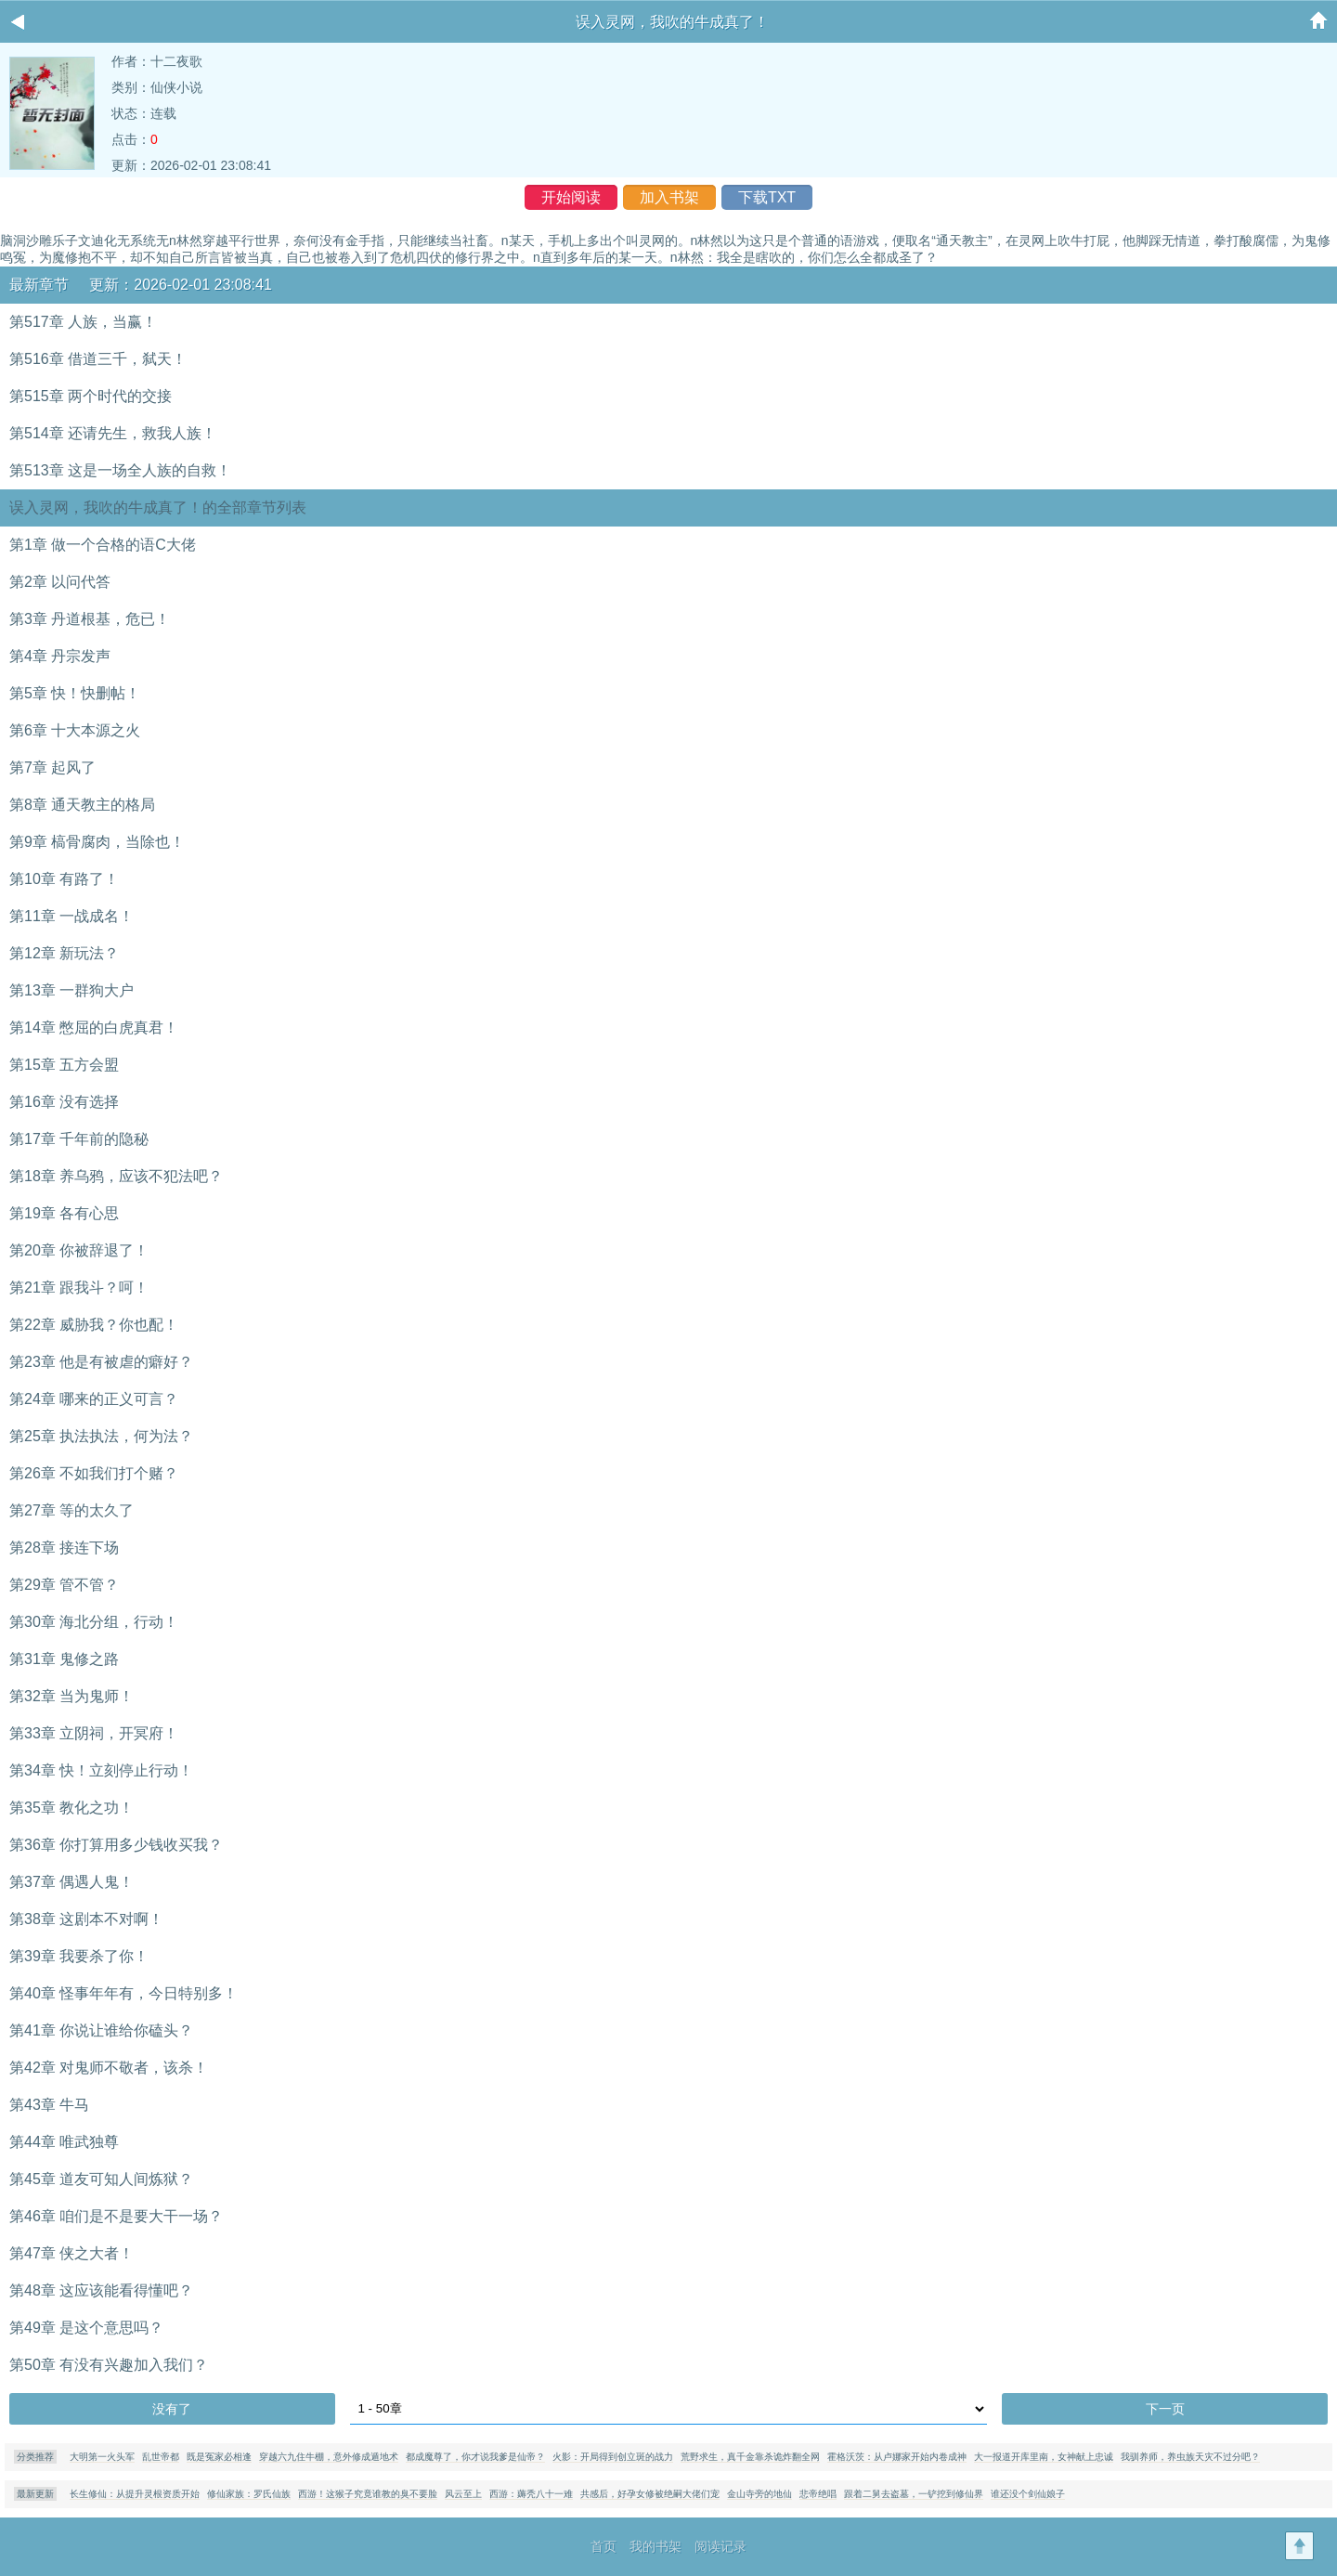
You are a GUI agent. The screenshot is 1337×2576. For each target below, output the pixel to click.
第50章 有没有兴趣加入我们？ (108, 2365)
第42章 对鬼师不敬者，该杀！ (108, 2067)
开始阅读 (571, 197)
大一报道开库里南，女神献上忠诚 (1043, 2457)
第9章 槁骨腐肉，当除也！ (97, 842)
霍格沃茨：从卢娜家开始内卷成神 (897, 2457)
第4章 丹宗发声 (59, 656)
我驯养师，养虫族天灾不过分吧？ (1190, 2457)
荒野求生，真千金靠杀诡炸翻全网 (750, 2457)
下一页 (1165, 2408)
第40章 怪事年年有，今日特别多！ (123, 1993)
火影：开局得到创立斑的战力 (612, 2457)
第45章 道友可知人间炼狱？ (101, 2179)
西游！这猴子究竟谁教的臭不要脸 (367, 2494)
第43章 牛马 (49, 2105)
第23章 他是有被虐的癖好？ (101, 1362)
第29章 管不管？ (64, 1585)
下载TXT (767, 197)
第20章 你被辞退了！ (79, 1250)
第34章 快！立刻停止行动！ (101, 1770)
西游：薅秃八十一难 (531, 2494)
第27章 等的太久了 (71, 1510)
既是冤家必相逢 (219, 2457)
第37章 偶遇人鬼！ (71, 1882)
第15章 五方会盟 (64, 1065)
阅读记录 (720, 2546)
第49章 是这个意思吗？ (86, 2327)
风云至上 (463, 2494)
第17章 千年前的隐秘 (79, 1139)
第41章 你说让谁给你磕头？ (101, 2030)
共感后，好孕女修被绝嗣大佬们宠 (650, 2494)
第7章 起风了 (52, 767)
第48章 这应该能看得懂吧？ (101, 2290)
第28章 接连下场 (64, 1547)
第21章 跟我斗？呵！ (79, 1287)
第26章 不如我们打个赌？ (93, 1473)
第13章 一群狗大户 (71, 990)
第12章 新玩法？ (64, 953)
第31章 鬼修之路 (64, 1659)
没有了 (171, 2408)
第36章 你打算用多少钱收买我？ (116, 1845)
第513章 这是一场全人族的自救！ (120, 470)
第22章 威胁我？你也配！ (93, 1325)
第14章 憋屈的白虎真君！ (93, 1027)
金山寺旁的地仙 (759, 2494)
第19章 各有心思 (64, 1213)
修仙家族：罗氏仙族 (249, 2494)
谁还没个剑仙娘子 (1028, 2494)
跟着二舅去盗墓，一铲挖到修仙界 (913, 2494)
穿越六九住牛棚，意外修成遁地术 (328, 2457)
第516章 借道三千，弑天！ (98, 359)
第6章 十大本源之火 (74, 730)
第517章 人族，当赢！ (83, 322)
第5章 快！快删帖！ (74, 693)
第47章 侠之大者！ (71, 2253)
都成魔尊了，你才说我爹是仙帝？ (475, 2457)
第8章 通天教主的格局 (82, 805)
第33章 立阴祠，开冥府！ (93, 1733)
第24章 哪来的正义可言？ (93, 1399)
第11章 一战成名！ (71, 916)
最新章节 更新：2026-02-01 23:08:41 (140, 285)
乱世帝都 (160, 2457)
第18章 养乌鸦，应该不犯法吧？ (116, 1176)
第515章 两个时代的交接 (90, 396)
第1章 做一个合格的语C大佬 (102, 545)
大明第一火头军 (102, 2457)
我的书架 (655, 2546)
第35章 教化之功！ (71, 1807)
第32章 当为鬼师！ (71, 1696)
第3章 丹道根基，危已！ (89, 619)
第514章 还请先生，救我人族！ (112, 433)
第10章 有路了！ (64, 879)
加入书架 (669, 197)
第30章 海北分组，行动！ (93, 1622)
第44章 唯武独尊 (64, 2142)
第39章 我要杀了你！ (79, 1956)
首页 (604, 2546)
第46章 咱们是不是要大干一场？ (116, 2216)
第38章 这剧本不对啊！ (86, 1919)
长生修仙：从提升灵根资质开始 (135, 2494)
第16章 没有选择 (64, 1102)
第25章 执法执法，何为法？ (101, 1436)
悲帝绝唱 (818, 2494)
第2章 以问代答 (59, 582)
